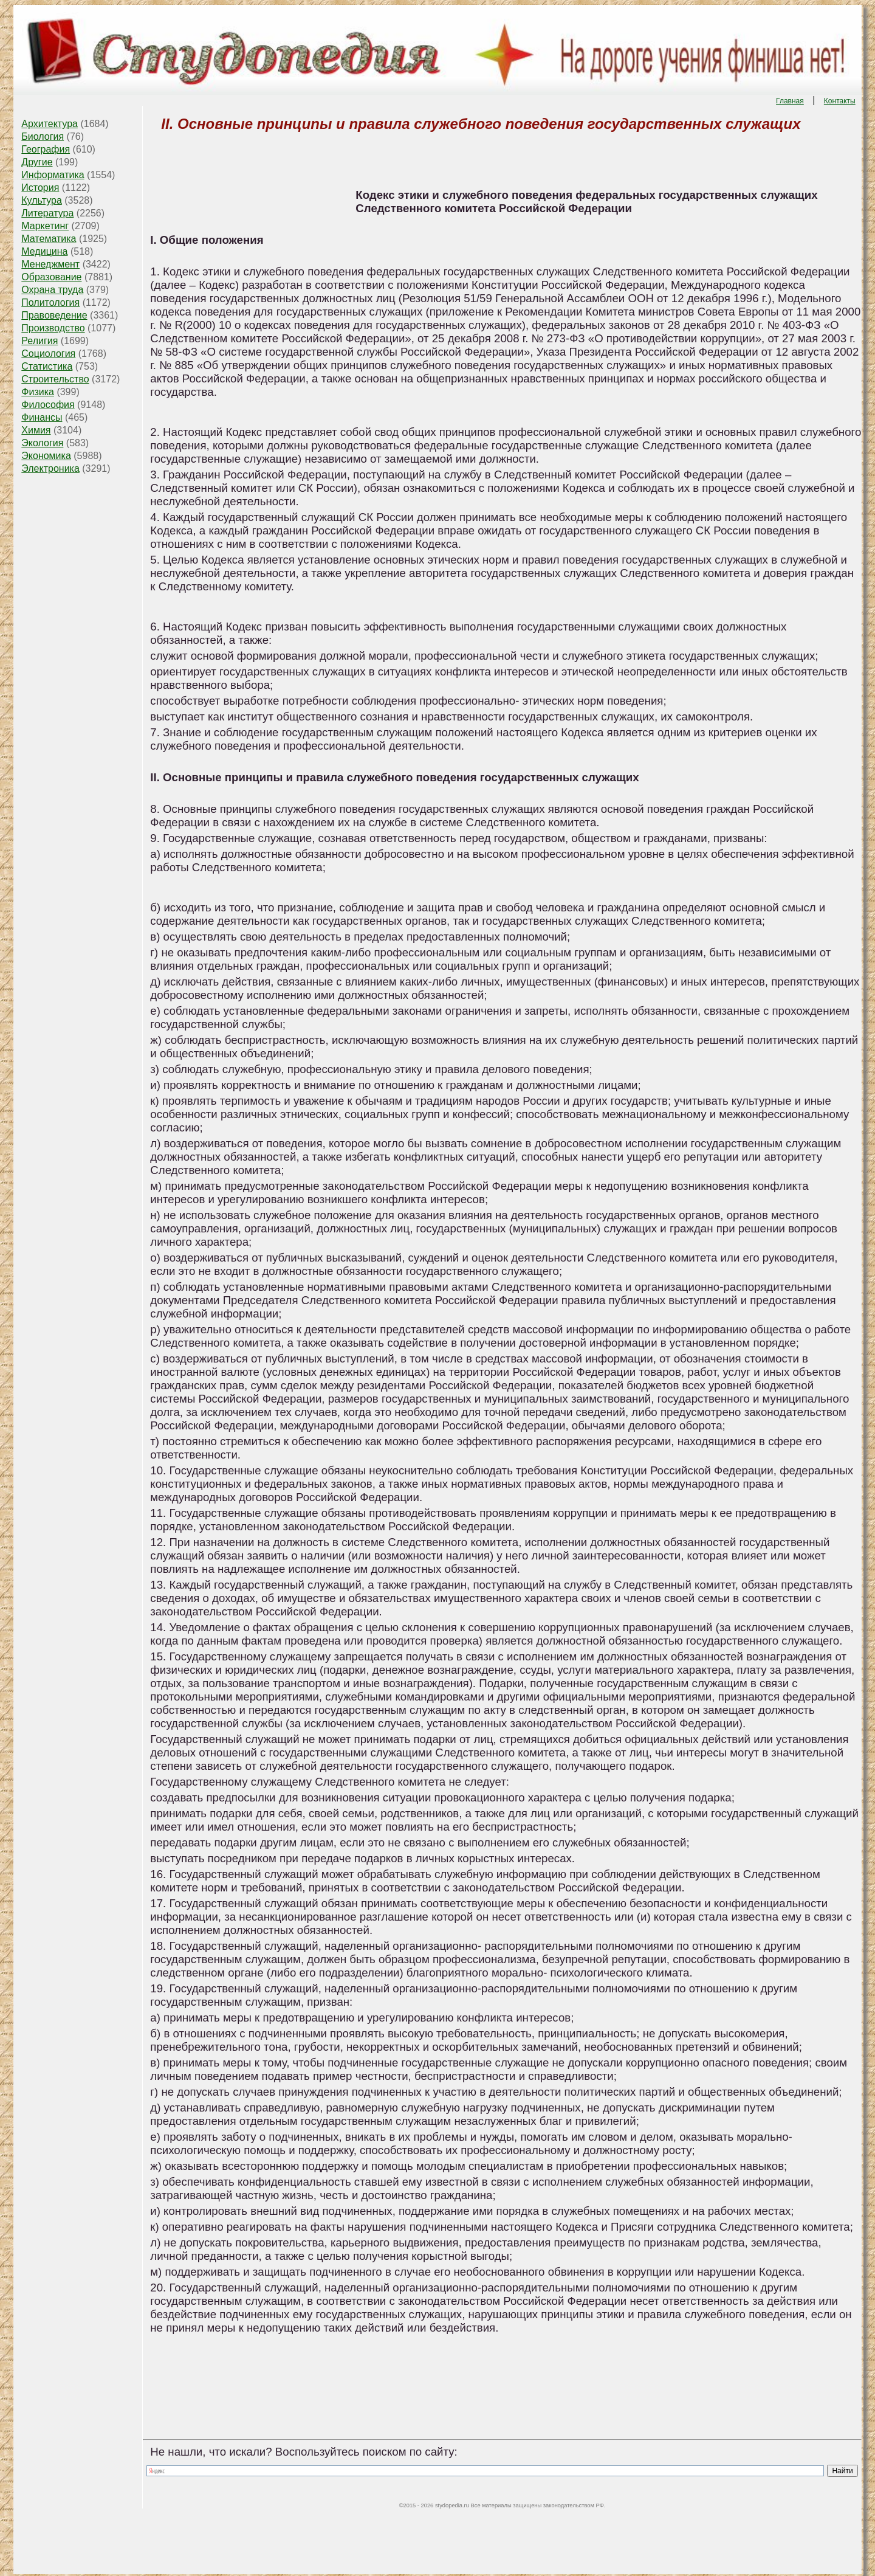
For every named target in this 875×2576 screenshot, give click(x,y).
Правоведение (54, 315)
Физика (37, 392)
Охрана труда (52, 290)
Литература (47, 213)
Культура (41, 200)
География (45, 149)
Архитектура (49, 124)
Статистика (46, 366)
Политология (50, 302)
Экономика (46, 456)
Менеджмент (50, 264)
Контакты (840, 101)
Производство (52, 328)
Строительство (55, 379)
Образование (51, 277)
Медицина (44, 251)
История (40, 187)
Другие (36, 162)
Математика (48, 238)
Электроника (50, 468)
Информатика (52, 175)
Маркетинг (45, 226)
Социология (48, 353)
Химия (35, 430)
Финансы (41, 417)
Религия (39, 341)
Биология (42, 136)
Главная (790, 101)
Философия (47, 404)
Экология (42, 443)
